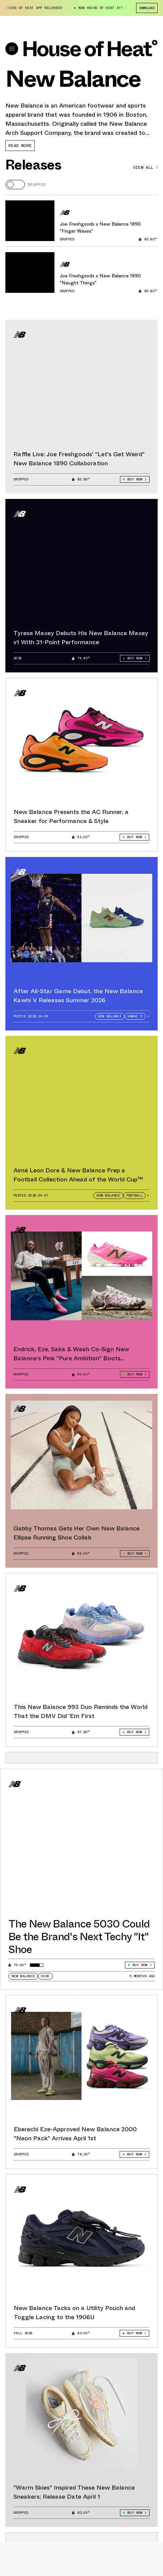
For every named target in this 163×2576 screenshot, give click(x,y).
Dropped (37, 184)
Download (147, 7)
